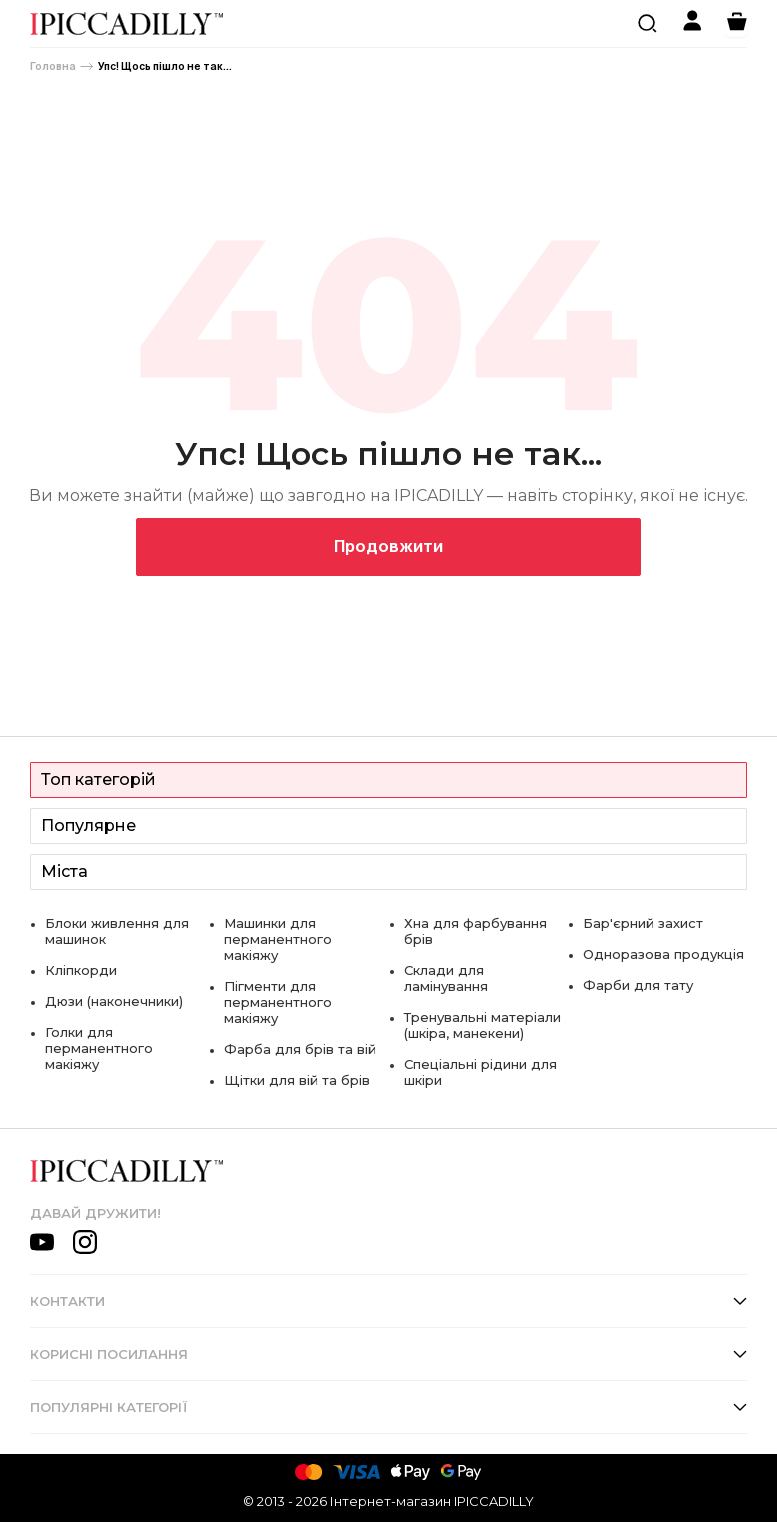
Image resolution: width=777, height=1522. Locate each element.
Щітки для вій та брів (297, 1080)
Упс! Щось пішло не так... (165, 66)
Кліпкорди (81, 970)
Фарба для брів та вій (300, 1049)
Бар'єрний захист (643, 923)
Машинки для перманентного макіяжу (278, 939)
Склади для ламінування (446, 978)
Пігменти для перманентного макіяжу (278, 1002)
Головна (53, 66)
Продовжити (388, 546)
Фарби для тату (638, 985)
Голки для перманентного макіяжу (99, 1048)
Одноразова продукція (663, 954)
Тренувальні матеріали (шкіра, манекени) (482, 1025)
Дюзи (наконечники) (114, 1001)
